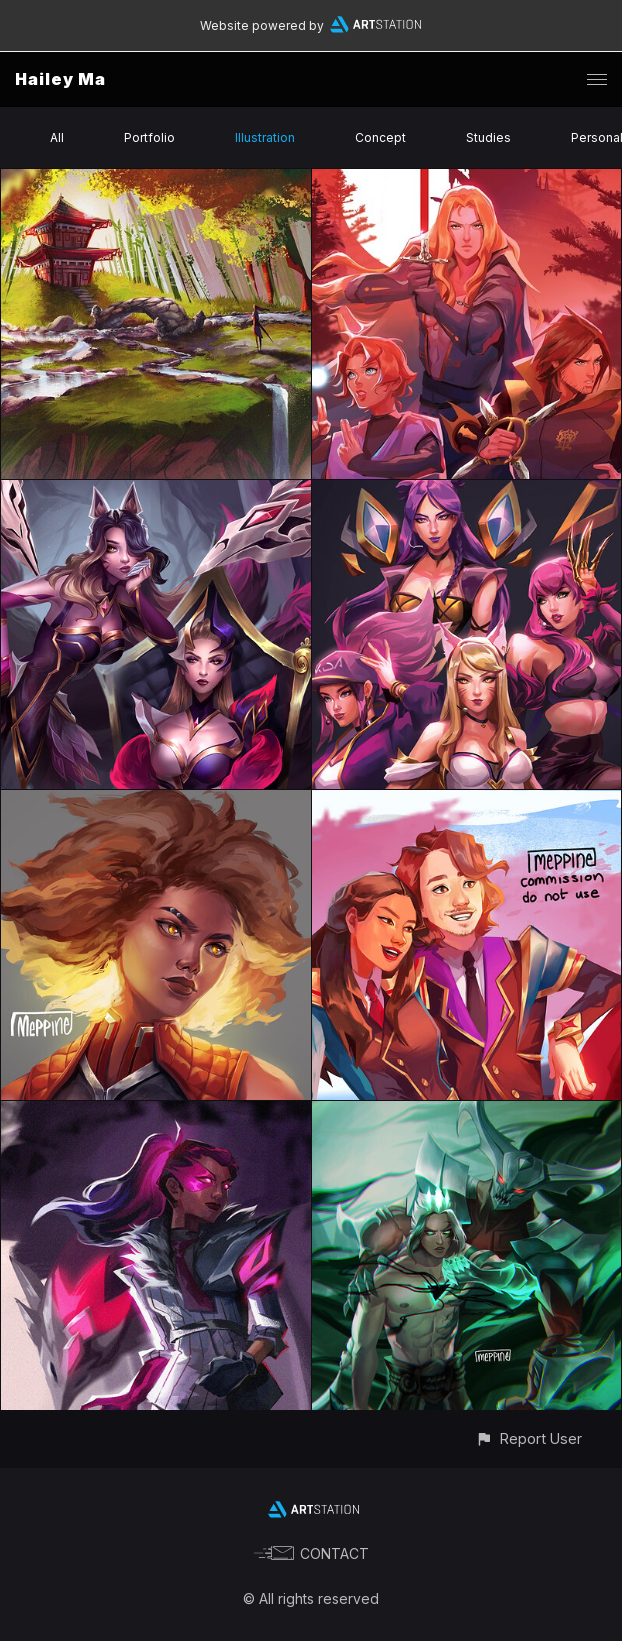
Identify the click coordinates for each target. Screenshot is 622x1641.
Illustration (265, 137)
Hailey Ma (60, 79)
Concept (380, 137)
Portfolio (149, 137)
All (57, 137)
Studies (488, 137)
